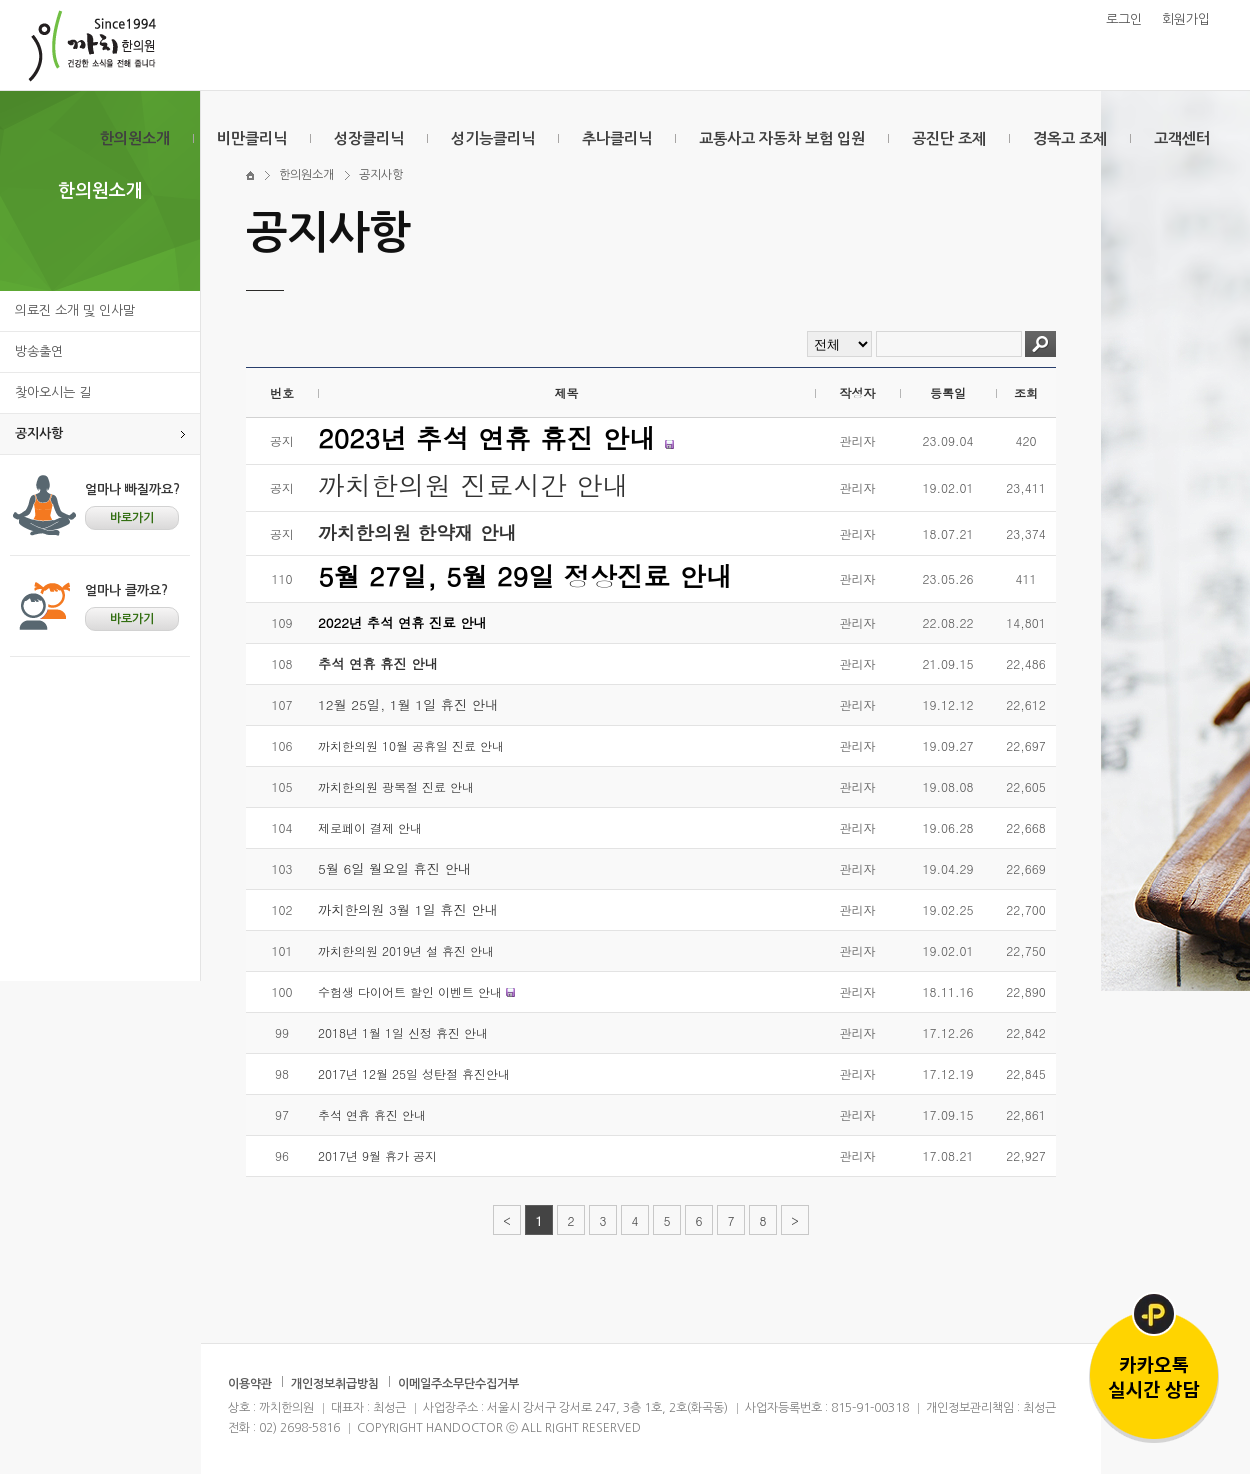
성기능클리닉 (493, 138)
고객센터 (1182, 138)
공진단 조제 (949, 138)
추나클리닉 (617, 138)
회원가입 (1186, 19)
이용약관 (250, 1384)
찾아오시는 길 (53, 392)
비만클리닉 (252, 138)
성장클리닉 (369, 138)
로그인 (1124, 19)
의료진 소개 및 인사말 (75, 310)
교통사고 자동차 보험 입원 (782, 138)
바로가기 (132, 518)
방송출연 (39, 351)
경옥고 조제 (1070, 138)
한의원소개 (135, 138)
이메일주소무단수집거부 (458, 1384)
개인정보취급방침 (335, 1384)
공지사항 (39, 433)
